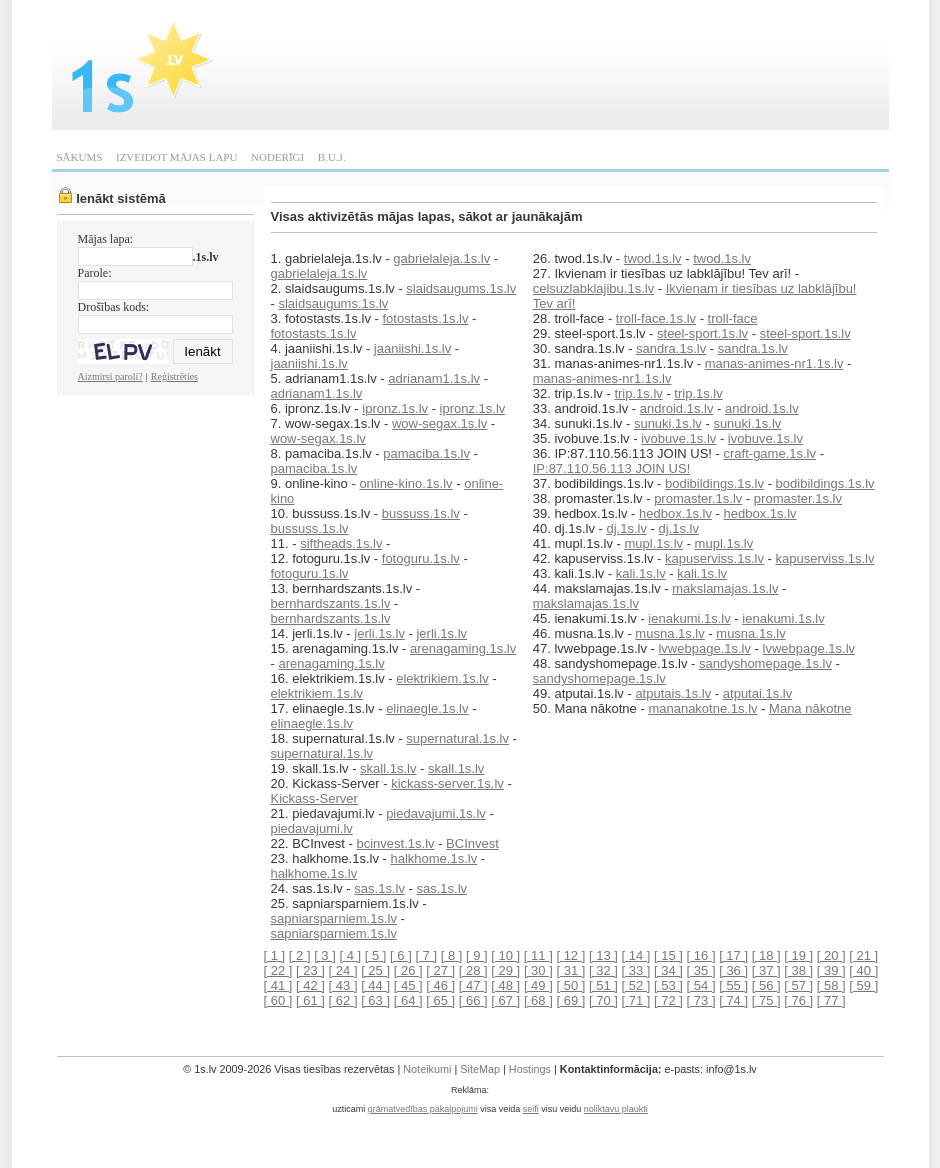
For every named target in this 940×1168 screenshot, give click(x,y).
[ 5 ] (376, 955)
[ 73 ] (701, 1000)
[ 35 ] (701, 970)
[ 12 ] (570, 955)
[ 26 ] (408, 970)
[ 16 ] (701, 955)
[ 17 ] (733, 955)
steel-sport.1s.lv (702, 333)
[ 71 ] (636, 1000)
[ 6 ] (401, 955)
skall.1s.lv (388, 768)
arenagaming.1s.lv (463, 648)
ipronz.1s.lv (395, 408)
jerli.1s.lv (379, 633)
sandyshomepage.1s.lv (765, 663)
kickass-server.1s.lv (447, 783)
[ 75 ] (766, 1000)
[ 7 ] (426, 955)
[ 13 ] (603, 955)
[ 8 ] (452, 955)
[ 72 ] (668, 1000)
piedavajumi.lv (312, 828)
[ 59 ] (863, 985)
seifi (531, 1109)
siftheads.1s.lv (341, 543)
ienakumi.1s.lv (689, 618)
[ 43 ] (343, 985)
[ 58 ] (831, 985)
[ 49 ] (538, 985)
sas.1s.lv (379, 888)
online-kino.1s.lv (405, 483)
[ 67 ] (505, 1000)
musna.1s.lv (669, 633)
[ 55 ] (733, 985)
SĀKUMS (80, 157)
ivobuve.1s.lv (678, 438)
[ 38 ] (798, 970)
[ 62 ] (343, 1000)
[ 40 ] (863, 970)
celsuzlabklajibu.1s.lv (593, 288)
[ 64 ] (408, 1000)
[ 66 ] (473, 1000)
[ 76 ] (798, 1000)
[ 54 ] (701, 985)
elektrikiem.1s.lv (442, 678)
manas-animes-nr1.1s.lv (774, 363)
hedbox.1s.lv (675, 513)
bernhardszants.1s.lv (331, 603)
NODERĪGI (277, 157)
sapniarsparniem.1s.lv (334, 918)
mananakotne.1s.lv (702, 708)
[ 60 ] (278, 1000)
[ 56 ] (766, 985)
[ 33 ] (636, 970)
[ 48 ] (505, 985)
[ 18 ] (766, 955)
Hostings (530, 1069)
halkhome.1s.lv (433, 858)
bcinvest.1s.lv (395, 843)
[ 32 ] (603, 970)
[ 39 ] (831, 970)
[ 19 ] (798, 955)
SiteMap (480, 1069)
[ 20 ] (831, 955)
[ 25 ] (375, 970)
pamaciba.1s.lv (426, 453)
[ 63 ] (375, 1000)
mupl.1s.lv (654, 543)
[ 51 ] (603, 985)
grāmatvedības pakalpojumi (423, 1109)
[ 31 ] (570, 970)
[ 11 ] (538, 955)
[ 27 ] (440, 970)
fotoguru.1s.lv (421, 558)
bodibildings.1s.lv (714, 483)
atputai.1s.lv (757, 693)
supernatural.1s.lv (457, 738)
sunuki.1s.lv (668, 423)
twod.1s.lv (653, 258)
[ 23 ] (310, 970)
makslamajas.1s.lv (725, 588)
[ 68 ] (538, 1000)
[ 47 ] (473, 985)
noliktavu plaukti (616, 1109)
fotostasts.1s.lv (426, 318)
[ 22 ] (278, 970)
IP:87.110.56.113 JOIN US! (612, 468)
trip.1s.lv (638, 393)
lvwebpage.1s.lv (704, 648)
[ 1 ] (275, 955)
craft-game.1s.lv (770, 453)
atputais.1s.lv (673, 693)
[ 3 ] (325, 955)
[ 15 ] (668, 955)
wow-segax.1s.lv (439, 423)
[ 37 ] (766, 970)
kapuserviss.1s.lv (714, 558)
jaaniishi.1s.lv (412, 348)
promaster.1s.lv (698, 498)
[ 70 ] (603, 1000)
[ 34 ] (668, 970)
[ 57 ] (798, 985)
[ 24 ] (343, 970)
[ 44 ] (375, 985)
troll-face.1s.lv (656, 318)
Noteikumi (427, 1069)
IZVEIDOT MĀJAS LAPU (176, 157)
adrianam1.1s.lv (434, 378)
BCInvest (472, 843)
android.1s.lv (677, 408)
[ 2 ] (300, 955)
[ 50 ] (570, 985)
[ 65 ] (440, 1000)
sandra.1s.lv (671, 348)
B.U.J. (332, 157)
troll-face (733, 318)
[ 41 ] (278, 985)
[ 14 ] (636, 955)
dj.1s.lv (626, 528)
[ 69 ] (570, 1000)
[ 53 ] (668, 985)
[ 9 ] (477, 955)
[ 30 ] (538, 970)
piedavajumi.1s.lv (436, 813)
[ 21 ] (863, 955)
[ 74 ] (733, 1000)
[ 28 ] (473, 970)
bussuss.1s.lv (421, 513)
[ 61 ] (310, 1000)
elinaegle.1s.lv (427, 708)
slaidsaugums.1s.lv (461, 288)
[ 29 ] (505, 970)
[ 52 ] (636, 985)
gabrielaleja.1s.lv (441, 258)
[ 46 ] (440, 985)
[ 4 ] (350, 955)
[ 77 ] (831, 1000)
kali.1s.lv (641, 573)
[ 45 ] (408, 985)
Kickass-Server (314, 798)
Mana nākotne (810, 708)
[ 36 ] (733, 970)
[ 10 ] (505, 955)
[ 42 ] (310, 985)
